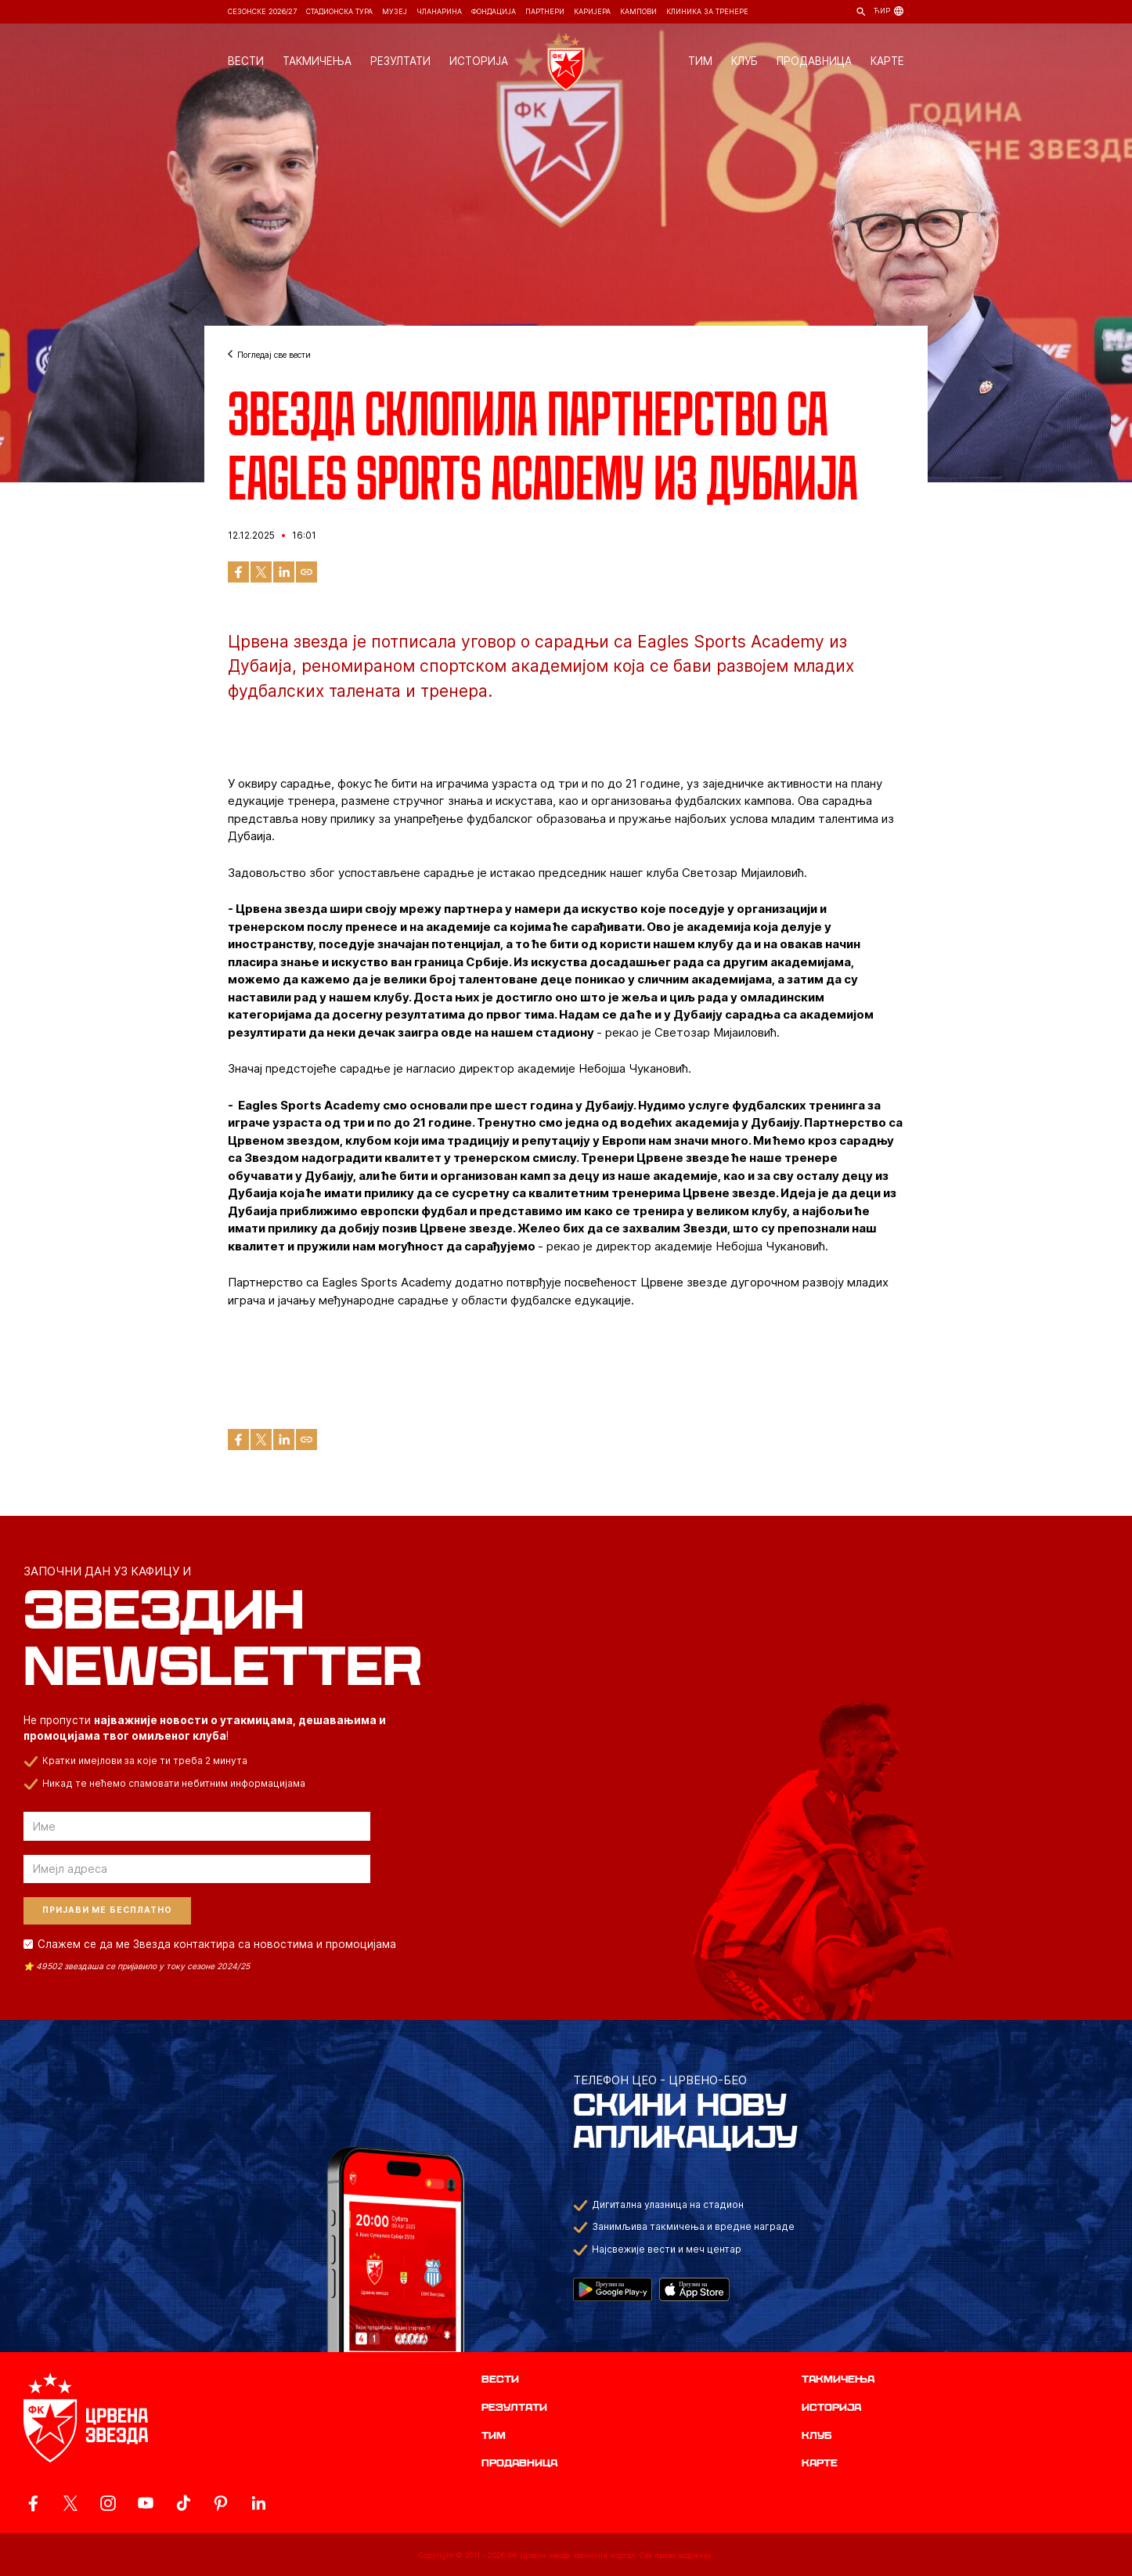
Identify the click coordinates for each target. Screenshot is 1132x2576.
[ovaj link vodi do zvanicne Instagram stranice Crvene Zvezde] (108, 2503)
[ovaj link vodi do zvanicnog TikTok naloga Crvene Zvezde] (183, 2503)
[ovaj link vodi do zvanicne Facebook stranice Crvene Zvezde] (32, 2503)
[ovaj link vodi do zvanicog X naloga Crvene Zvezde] (70, 2503)
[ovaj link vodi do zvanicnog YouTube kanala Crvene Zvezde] (145, 2503)
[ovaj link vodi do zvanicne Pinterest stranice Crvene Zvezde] (220, 2503)
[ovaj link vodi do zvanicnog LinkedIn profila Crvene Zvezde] (258, 2503)
